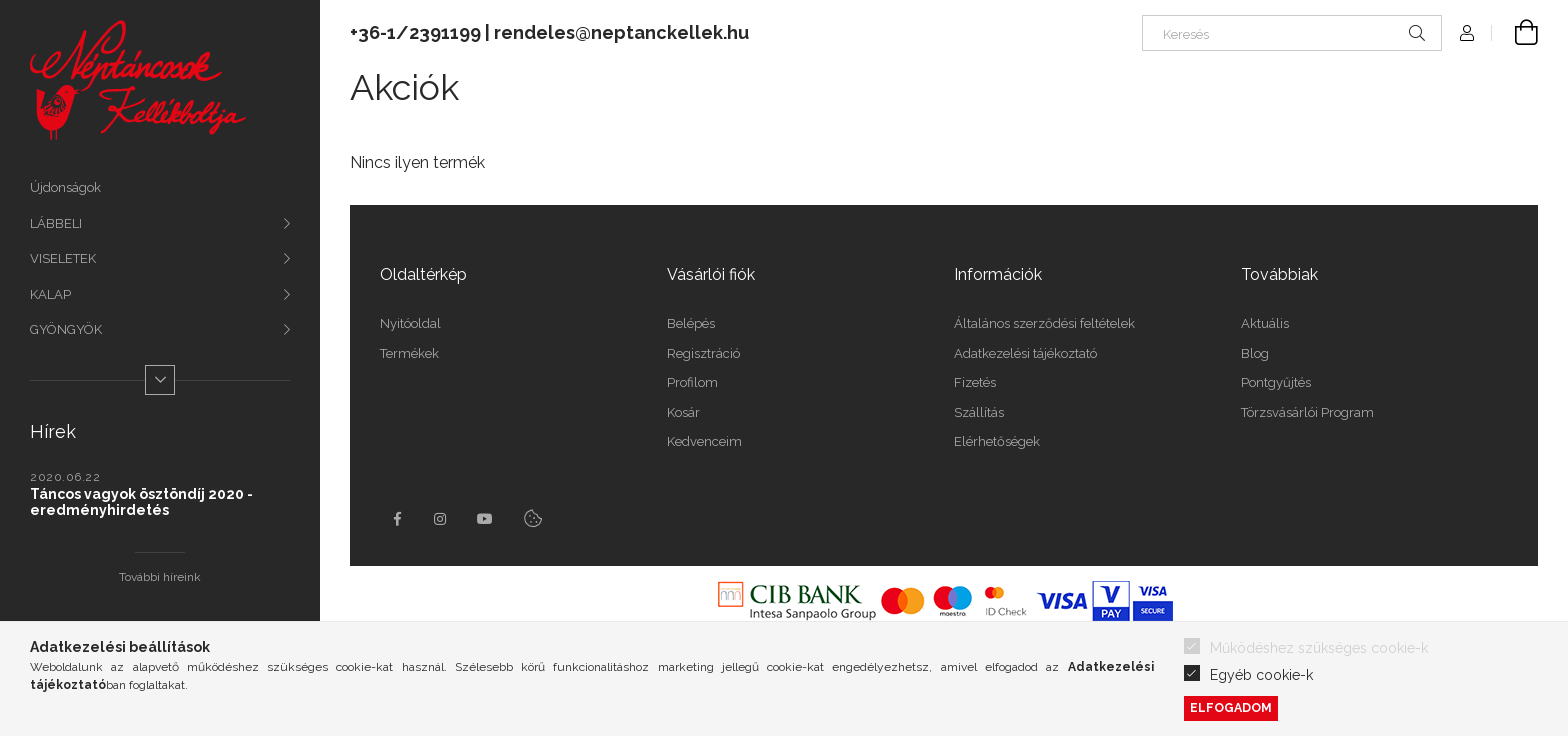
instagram (441, 519)
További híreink (160, 577)
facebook (397, 519)
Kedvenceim (704, 441)
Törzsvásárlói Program (1307, 412)
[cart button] (1515, 33)
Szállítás (979, 412)
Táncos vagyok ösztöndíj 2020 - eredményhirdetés (141, 502)
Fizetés (975, 382)
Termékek (409, 353)
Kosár (683, 412)
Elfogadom (1231, 707)
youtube (485, 519)
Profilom (692, 382)
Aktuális (1265, 323)
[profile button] (1467, 33)
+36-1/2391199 (415, 32)
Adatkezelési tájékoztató (1025, 353)
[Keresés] (1292, 33)
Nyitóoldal (410, 323)
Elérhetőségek (997, 441)
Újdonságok (65, 187)
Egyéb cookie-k (1261, 675)
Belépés (691, 323)
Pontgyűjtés (1276, 382)
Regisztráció (703, 353)
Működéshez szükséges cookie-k (1319, 648)
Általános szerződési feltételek (1044, 323)
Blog (1255, 353)
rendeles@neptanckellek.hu (621, 32)
